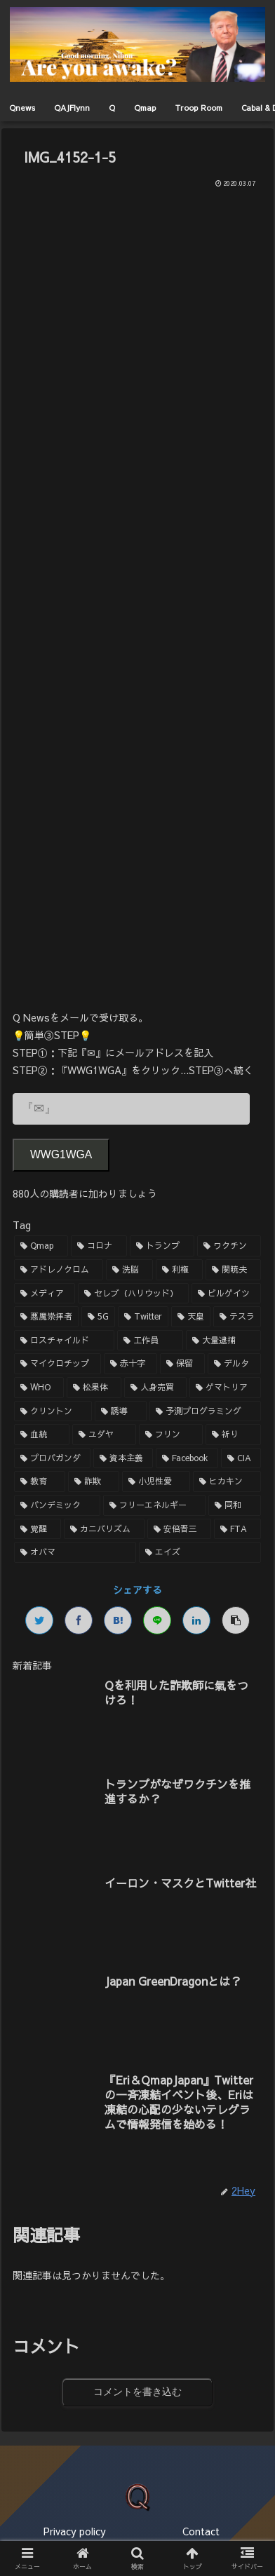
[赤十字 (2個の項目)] (130, 1363)
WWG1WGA (61, 1154)
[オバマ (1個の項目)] (75, 1552)
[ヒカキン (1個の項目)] (227, 1481)
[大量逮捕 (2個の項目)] (223, 1340)
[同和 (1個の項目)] (234, 1505)
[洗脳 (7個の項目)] (129, 1269)
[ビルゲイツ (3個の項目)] (226, 1293)
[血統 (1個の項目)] (41, 1434)
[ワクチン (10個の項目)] (229, 1245)
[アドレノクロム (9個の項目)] (58, 1269)
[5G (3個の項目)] (98, 1316)
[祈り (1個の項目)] (233, 1434)
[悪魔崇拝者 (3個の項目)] (46, 1316)
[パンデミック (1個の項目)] (57, 1505)
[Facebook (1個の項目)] (187, 1458)
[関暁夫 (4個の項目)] (233, 1269)
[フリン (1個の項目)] (171, 1434)
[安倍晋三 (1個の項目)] (179, 1529)
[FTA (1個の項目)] (237, 1529)
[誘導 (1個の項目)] (121, 1411)
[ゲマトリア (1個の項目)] (225, 1387)
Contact (201, 2531)
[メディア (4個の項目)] (44, 1293)
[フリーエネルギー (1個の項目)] (154, 1505)
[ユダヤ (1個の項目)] (104, 1434)
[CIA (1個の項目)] (241, 1458)
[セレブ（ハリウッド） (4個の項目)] (133, 1293)
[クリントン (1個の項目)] (53, 1411)
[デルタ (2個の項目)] (234, 1363)
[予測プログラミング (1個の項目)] (205, 1411)
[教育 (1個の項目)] (39, 1481)
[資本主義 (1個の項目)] (123, 1458)
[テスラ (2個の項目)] (237, 1316)
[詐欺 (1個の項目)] (93, 1481)
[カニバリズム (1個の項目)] (104, 1529)
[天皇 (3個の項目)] (190, 1316)
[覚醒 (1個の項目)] (37, 1529)
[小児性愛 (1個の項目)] (156, 1481)
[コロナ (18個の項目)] (99, 1245)
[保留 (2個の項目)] (182, 1363)
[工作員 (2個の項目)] (150, 1340)
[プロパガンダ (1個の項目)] (52, 1458)
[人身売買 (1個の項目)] (155, 1387)
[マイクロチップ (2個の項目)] (57, 1363)
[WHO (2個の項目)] (39, 1387)
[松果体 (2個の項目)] (94, 1387)
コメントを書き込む (137, 2391)
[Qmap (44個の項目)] (41, 1245)
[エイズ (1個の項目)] (200, 1552)
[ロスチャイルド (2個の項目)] (64, 1340)
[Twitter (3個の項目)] (143, 1316)
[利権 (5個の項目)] (179, 1269)
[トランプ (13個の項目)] (162, 1245)
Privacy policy (74, 2531)
